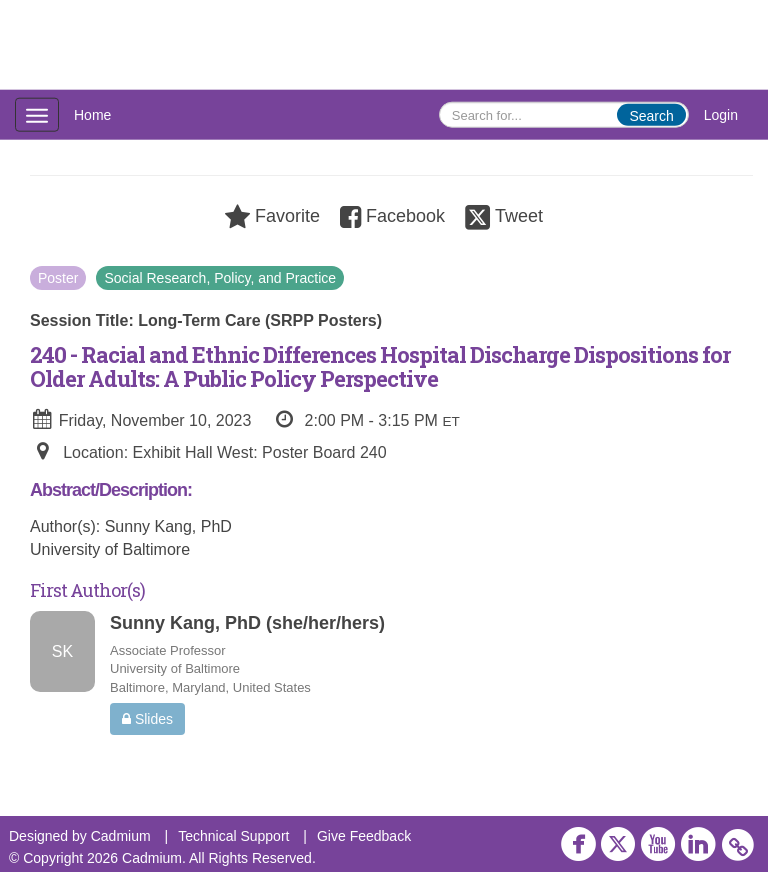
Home (92, 115)
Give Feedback (364, 836)
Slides (147, 719)
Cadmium (121, 836)
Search (651, 116)
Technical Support (233, 836)
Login (721, 115)
